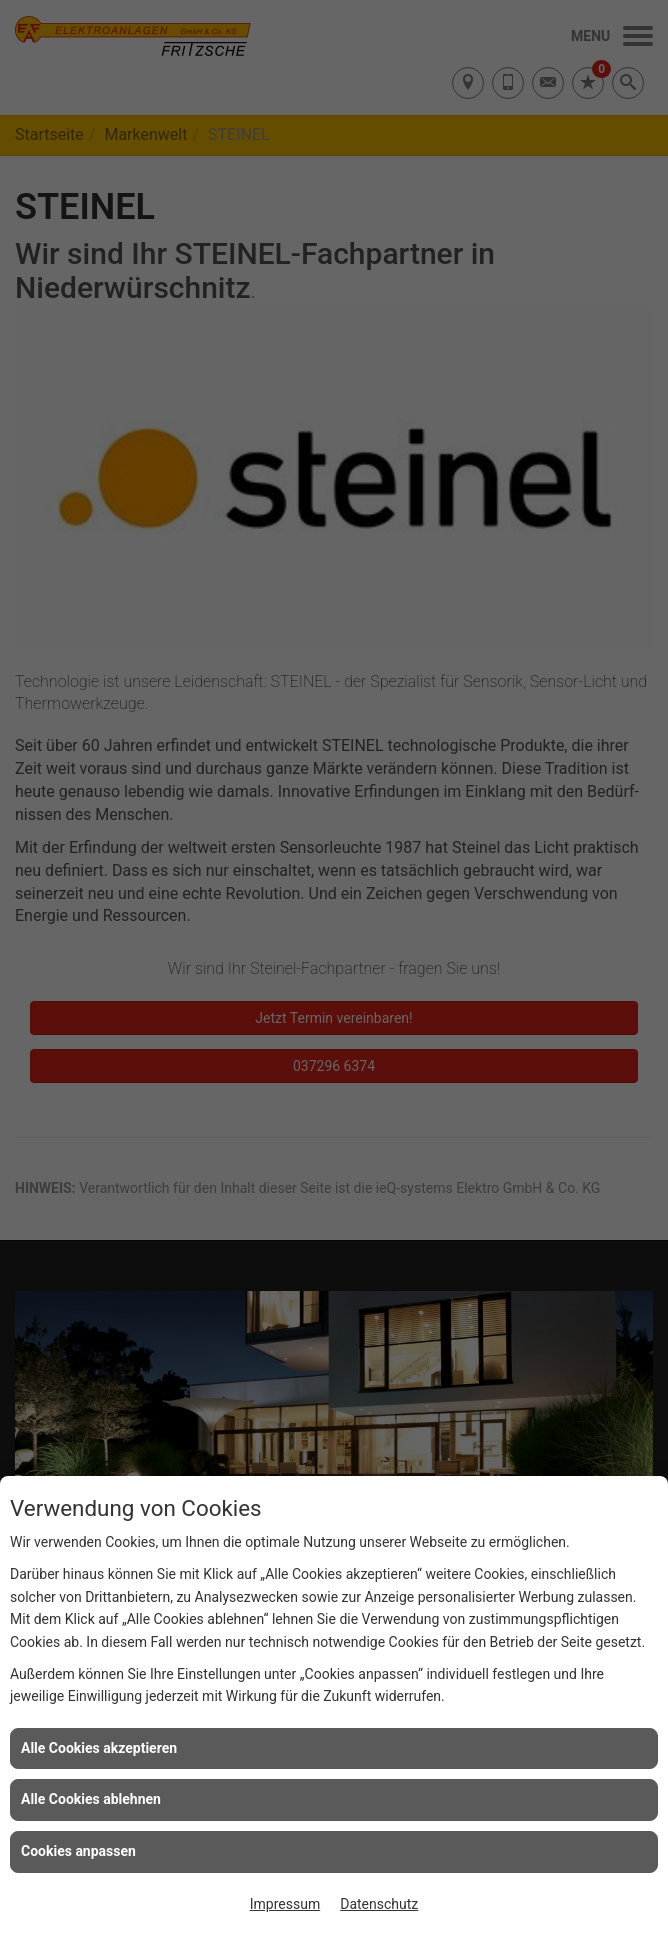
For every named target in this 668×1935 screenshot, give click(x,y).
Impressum (285, 1904)
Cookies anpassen (78, 1851)
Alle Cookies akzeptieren (99, 1748)
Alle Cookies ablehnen (91, 1799)
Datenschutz (379, 1904)
